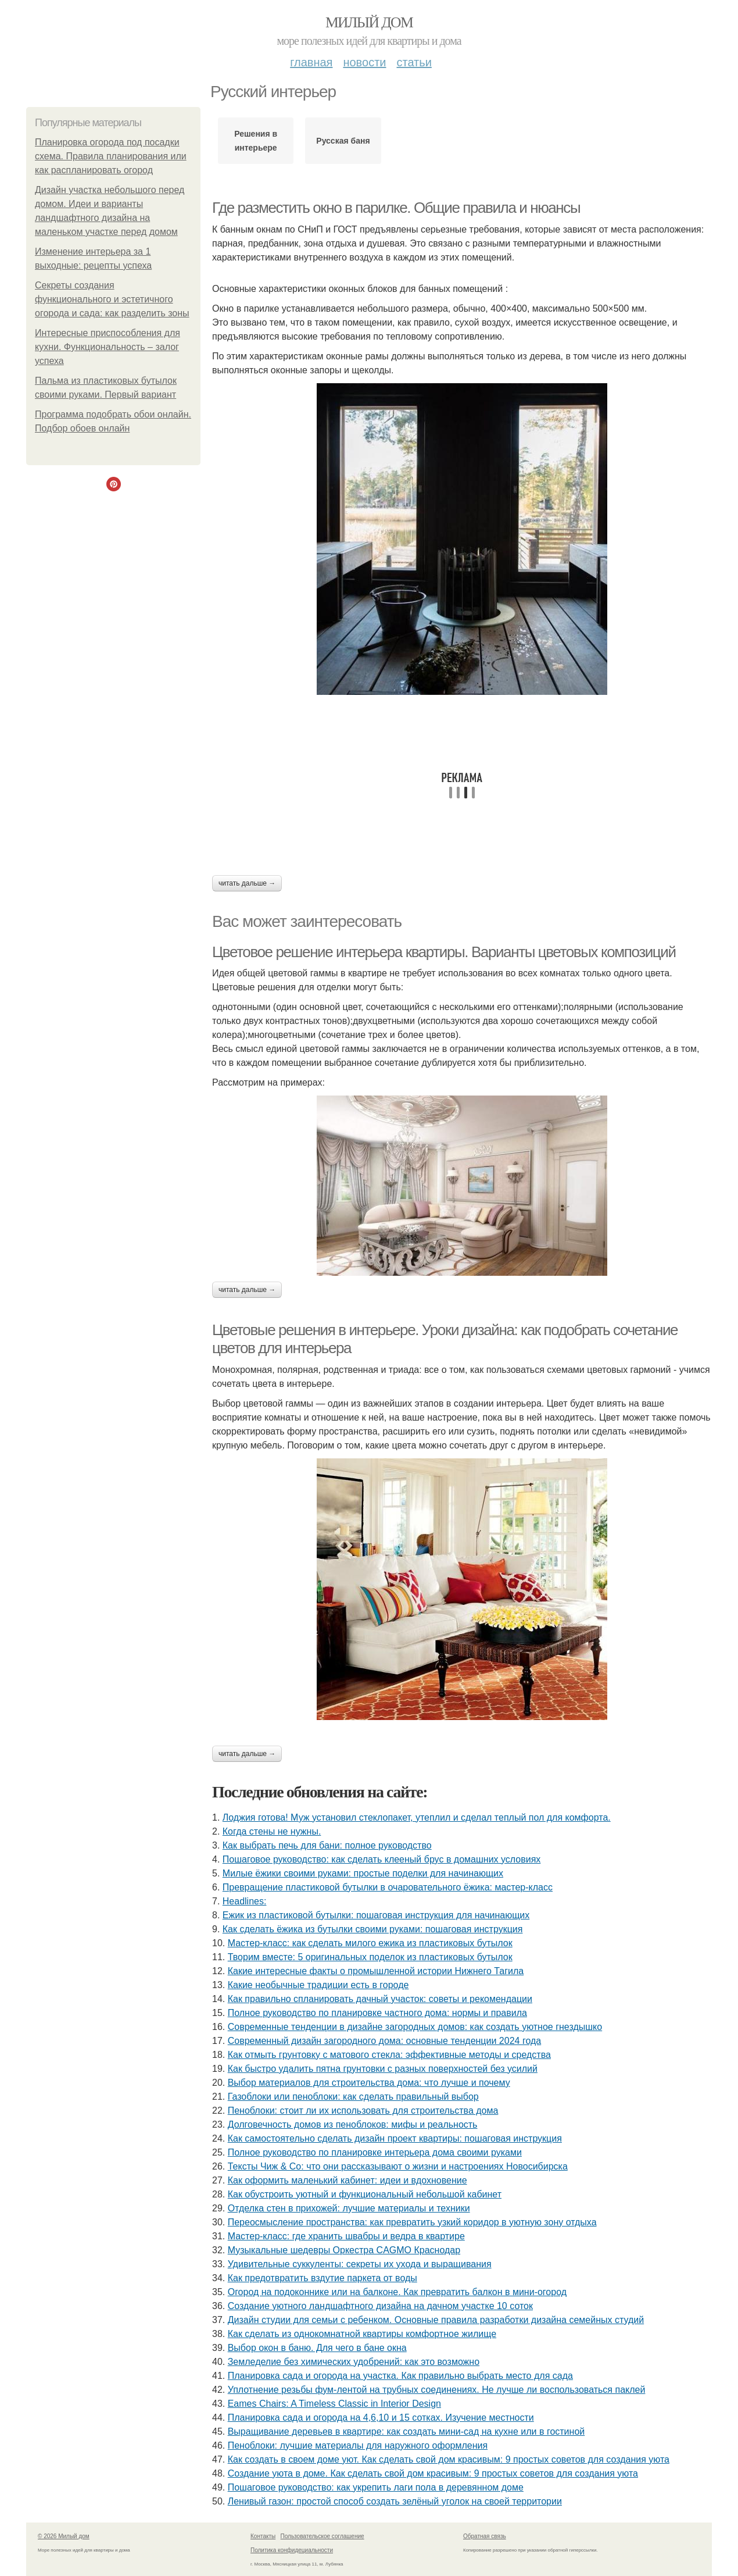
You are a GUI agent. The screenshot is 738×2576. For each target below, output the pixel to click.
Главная (311, 62)
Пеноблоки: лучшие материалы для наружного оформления (358, 2445)
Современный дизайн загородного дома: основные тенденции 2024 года (384, 2041)
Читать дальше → (246, 883)
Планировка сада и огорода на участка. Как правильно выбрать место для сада (400, 2376)
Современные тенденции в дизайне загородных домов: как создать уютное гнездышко (415, 2027)
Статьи (413, 62)
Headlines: (245, 1901)
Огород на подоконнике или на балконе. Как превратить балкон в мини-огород (397, 2292)
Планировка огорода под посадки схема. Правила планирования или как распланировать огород (111, 156)
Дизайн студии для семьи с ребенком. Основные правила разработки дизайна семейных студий (436, 2320)
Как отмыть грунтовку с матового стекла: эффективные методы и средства (389, 2055)
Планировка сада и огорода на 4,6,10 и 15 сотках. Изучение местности (381, 2417)
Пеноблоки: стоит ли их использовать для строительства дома (363, 2110)
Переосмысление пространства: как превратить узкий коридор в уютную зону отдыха (412, 2222)
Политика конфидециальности (291, 2550)
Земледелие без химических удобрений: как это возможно (353, 2362)
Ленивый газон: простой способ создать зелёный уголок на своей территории (395, 2501)
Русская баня (343, 140)
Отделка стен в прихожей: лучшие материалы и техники (349, 2208)
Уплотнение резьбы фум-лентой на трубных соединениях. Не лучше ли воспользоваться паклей (437, 2390)
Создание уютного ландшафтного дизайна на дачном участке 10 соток (380, 2306)
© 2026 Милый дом (63, 2536)
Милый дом (369, 22)
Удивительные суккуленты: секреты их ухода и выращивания (360, 2264)
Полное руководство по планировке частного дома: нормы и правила (377, 2013)
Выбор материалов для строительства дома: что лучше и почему (369, 2083)
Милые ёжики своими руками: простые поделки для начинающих (363, 1873)
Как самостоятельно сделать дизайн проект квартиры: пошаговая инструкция (395, 2138)
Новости (364, 62)
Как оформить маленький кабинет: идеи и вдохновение (347, 2180)
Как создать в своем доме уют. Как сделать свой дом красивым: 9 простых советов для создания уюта (448, 2459)
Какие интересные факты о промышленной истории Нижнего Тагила (376, 1971)
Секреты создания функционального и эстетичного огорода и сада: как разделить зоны (112, 299)
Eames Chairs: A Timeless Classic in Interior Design (334, 2404)
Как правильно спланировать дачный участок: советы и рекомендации (380, 1999)
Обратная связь (484, 2536)
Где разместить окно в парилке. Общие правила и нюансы (396, 207)
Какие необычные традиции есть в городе (318, 1985)
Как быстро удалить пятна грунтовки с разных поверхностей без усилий (383, 2069)
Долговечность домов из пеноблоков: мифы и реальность (353, 2124)
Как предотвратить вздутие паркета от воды (322, 2278)
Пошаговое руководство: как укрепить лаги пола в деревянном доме (376, 2487)
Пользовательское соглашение (322, 2536)
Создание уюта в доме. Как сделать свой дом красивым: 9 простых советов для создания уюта (433, 2473)
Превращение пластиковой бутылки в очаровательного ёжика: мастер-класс (388, 1887)
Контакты (262, 2536)
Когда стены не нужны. (272, 1831)
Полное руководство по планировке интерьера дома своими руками (375, 2152)
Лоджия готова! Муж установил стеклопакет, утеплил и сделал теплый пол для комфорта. (417, 1817)
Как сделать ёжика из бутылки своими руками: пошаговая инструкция (373, 1929)
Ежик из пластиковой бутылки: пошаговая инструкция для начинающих (376, 1915)
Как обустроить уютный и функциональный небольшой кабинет (364, 2194)
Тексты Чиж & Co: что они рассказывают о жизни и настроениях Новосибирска (398, 2166)
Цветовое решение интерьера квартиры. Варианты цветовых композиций (444, 952)
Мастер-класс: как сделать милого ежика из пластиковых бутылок (370, 1943)
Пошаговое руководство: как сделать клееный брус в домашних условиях (382, 1859)
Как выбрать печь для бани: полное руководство (327, 1845)
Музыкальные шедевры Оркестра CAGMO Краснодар (344, 2250)
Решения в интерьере (255, 140)
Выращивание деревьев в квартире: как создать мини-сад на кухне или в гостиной (406, 2431)
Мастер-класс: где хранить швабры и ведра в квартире (346, 2236)
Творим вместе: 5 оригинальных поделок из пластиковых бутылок (370, 1957)
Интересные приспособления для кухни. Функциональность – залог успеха (107, 347)
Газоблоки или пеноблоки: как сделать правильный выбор (353, 2097)
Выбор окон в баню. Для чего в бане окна (317, 2348)
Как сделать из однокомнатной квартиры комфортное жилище (362, 2334)
